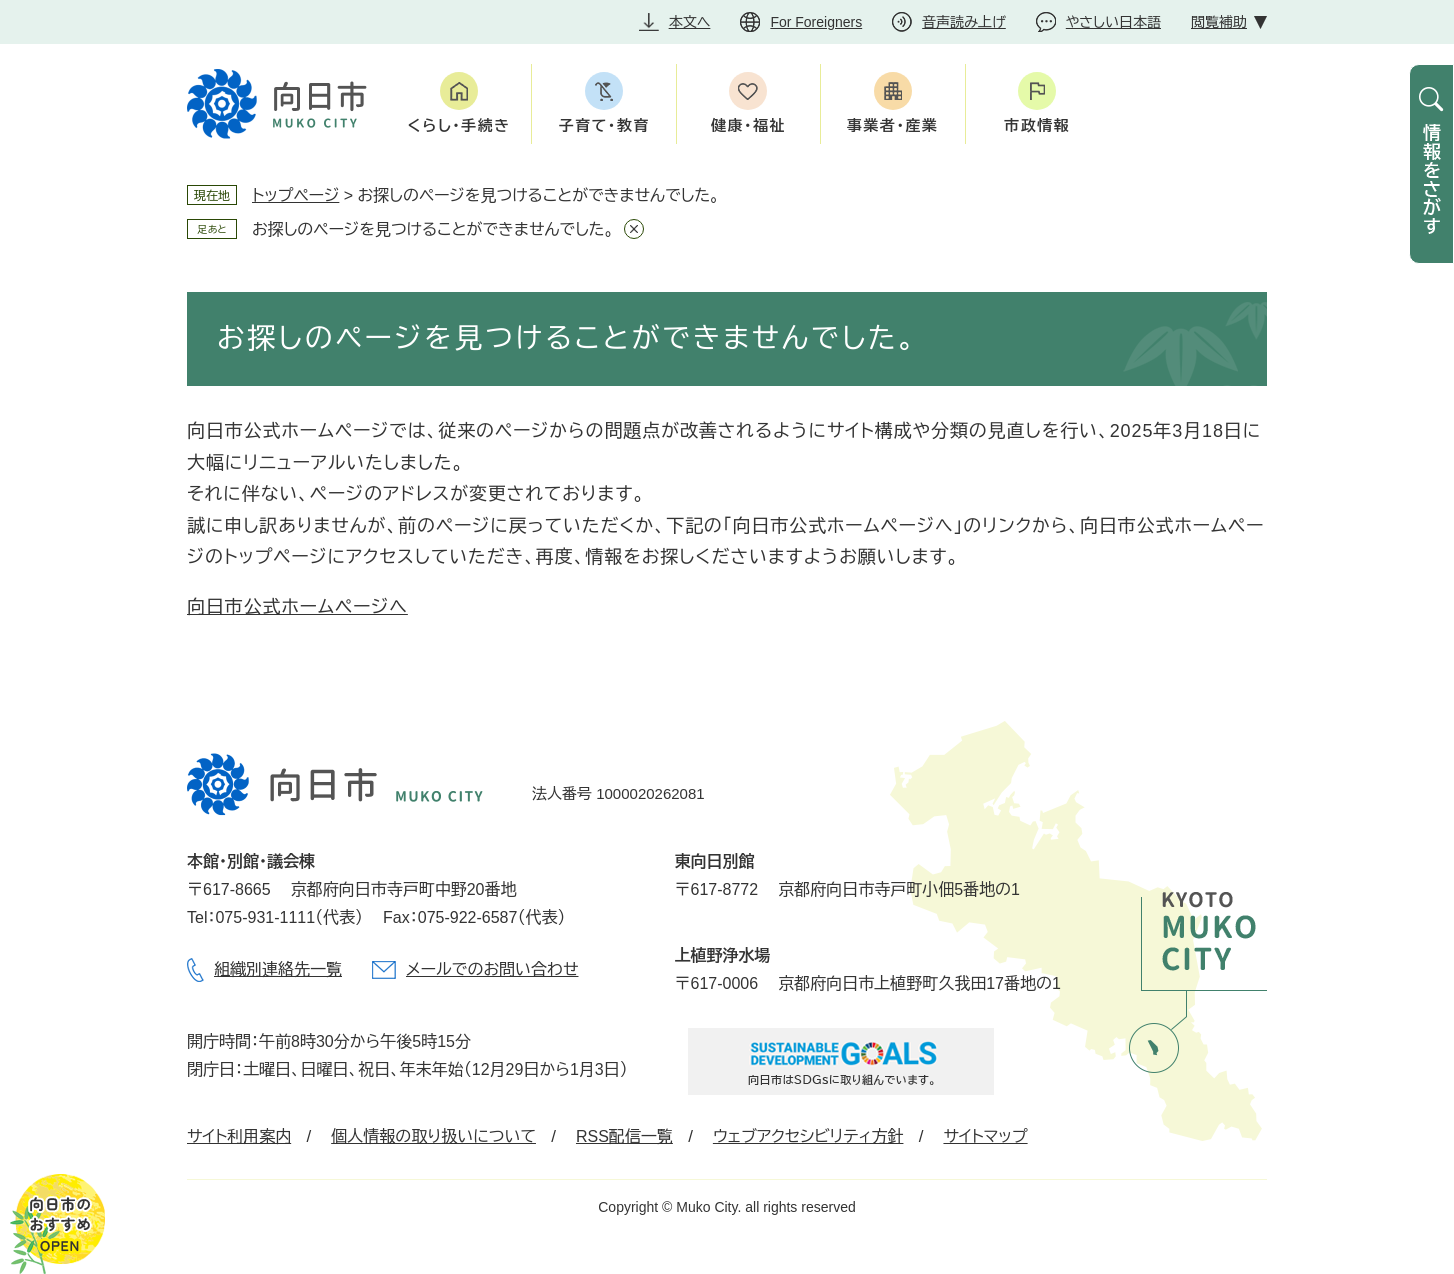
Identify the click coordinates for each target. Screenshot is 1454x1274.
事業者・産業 (893, 125)
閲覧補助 (1219, 22)
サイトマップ (985, 1136)
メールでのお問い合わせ (492, 969)
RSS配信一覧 (624, 1136)
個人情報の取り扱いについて (433, 1136)
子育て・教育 (603, 125)
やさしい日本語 (1113, 22)
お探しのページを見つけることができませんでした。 (433, 229)
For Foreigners (816, 22)
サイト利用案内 (239, 1136)
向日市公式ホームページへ (297, 607)
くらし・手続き (459, 125)
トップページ (295, 195)
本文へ (690, 22)
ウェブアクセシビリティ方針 (808, 1136)
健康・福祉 (748, 125)
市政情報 (1037, 125)
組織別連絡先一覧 (278, 969)
